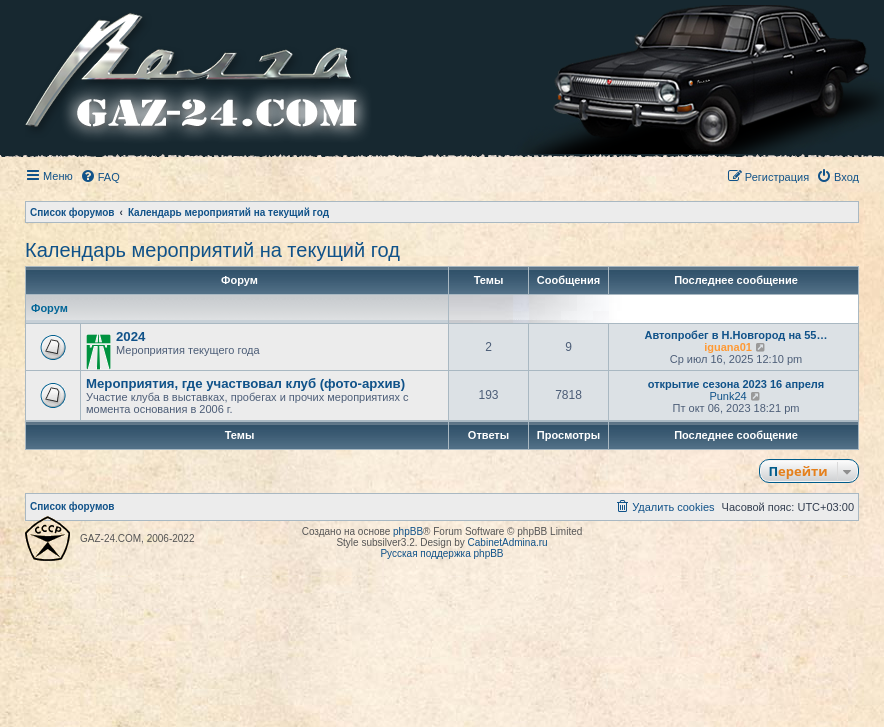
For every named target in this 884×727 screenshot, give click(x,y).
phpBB (408, 531)
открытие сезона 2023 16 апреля (736, 384)
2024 (130, 336)
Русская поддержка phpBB (441, 553)
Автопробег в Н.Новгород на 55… (736, 335)
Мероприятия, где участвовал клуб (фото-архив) (245, 383)
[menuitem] (100, 177)
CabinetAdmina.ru (508, 542)
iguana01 (728, 347)
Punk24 (727, 396)
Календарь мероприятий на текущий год (212, 250)
